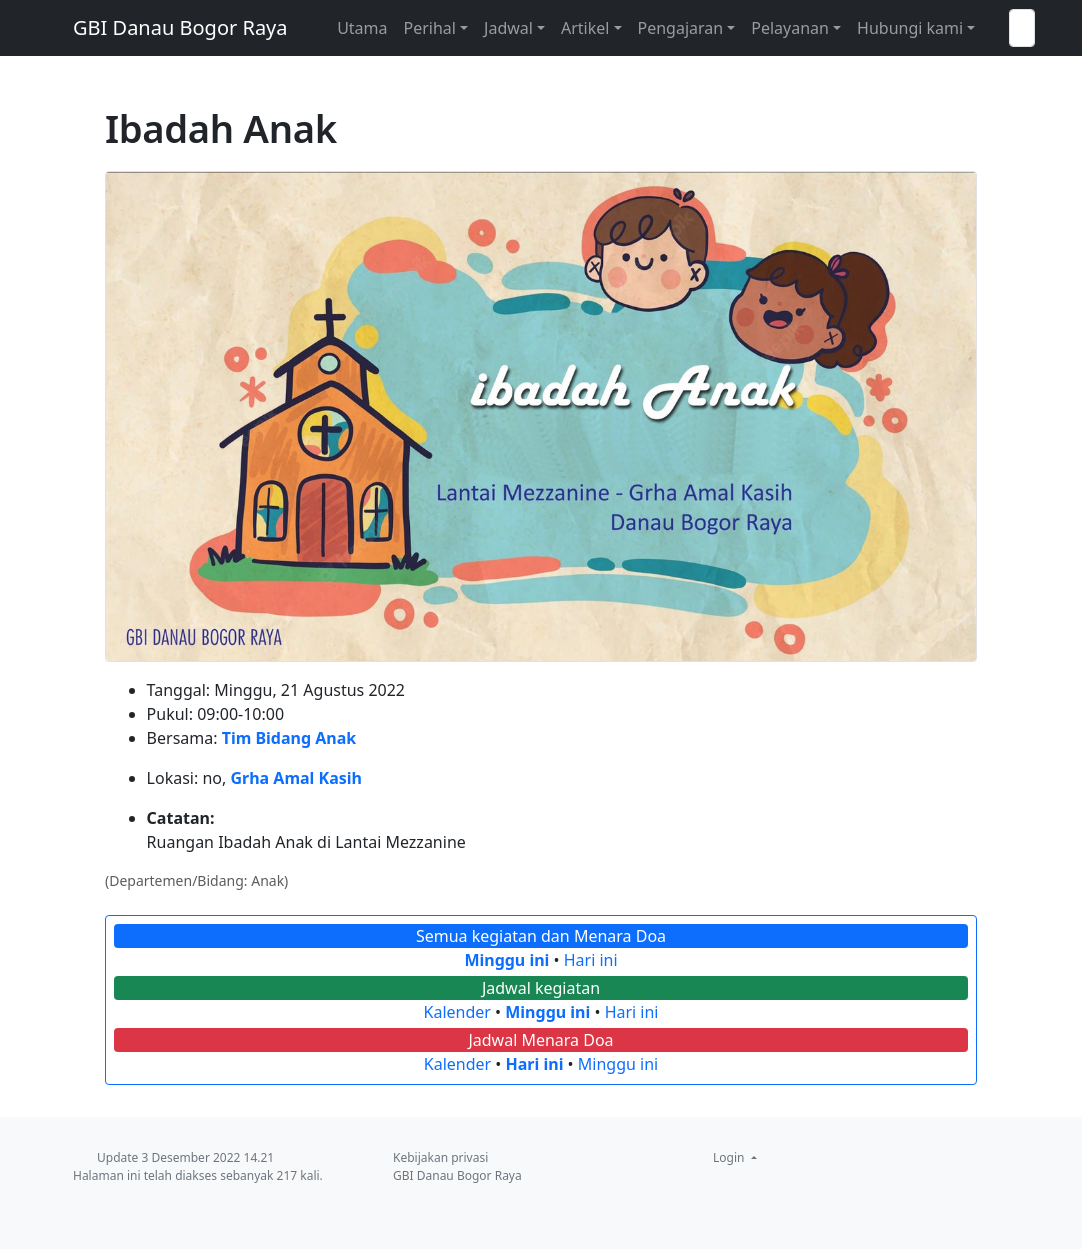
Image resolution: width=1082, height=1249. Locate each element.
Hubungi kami (910, 28)
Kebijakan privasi (440, 1157)
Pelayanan (790, 28)
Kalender (457, 1012)
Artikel (585, 28)
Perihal (430, 28)
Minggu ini (506, 960)
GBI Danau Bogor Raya (180, 27)
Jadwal (508, 28)
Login (730, 1157)
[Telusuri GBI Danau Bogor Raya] (1022, 28)
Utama (362, 28)
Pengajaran (681, 28)
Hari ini (591, 960)
